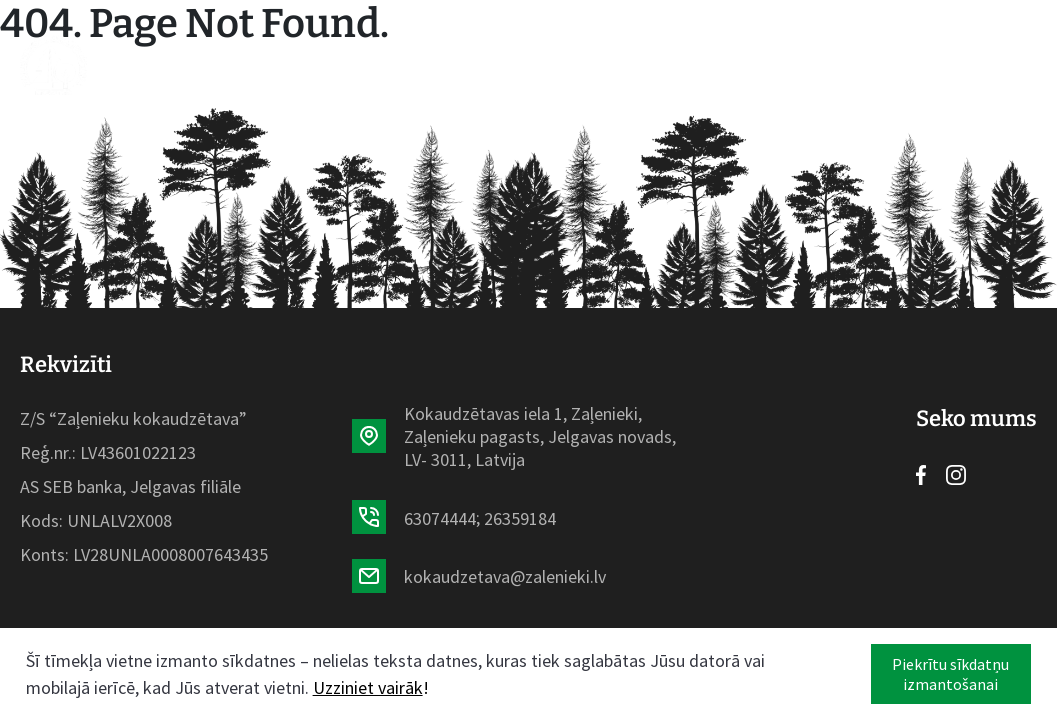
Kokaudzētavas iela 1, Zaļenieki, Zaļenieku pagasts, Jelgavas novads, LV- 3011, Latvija (540, 436)
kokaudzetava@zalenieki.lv (505, 576)
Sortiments (324, 65)
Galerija (679, 65)
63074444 (440, 518)
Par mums (581, 65)
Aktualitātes (458, 65)
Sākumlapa (201, 65)
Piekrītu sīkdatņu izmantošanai (950, 674)
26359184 (520, 518)
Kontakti (776, 65)
